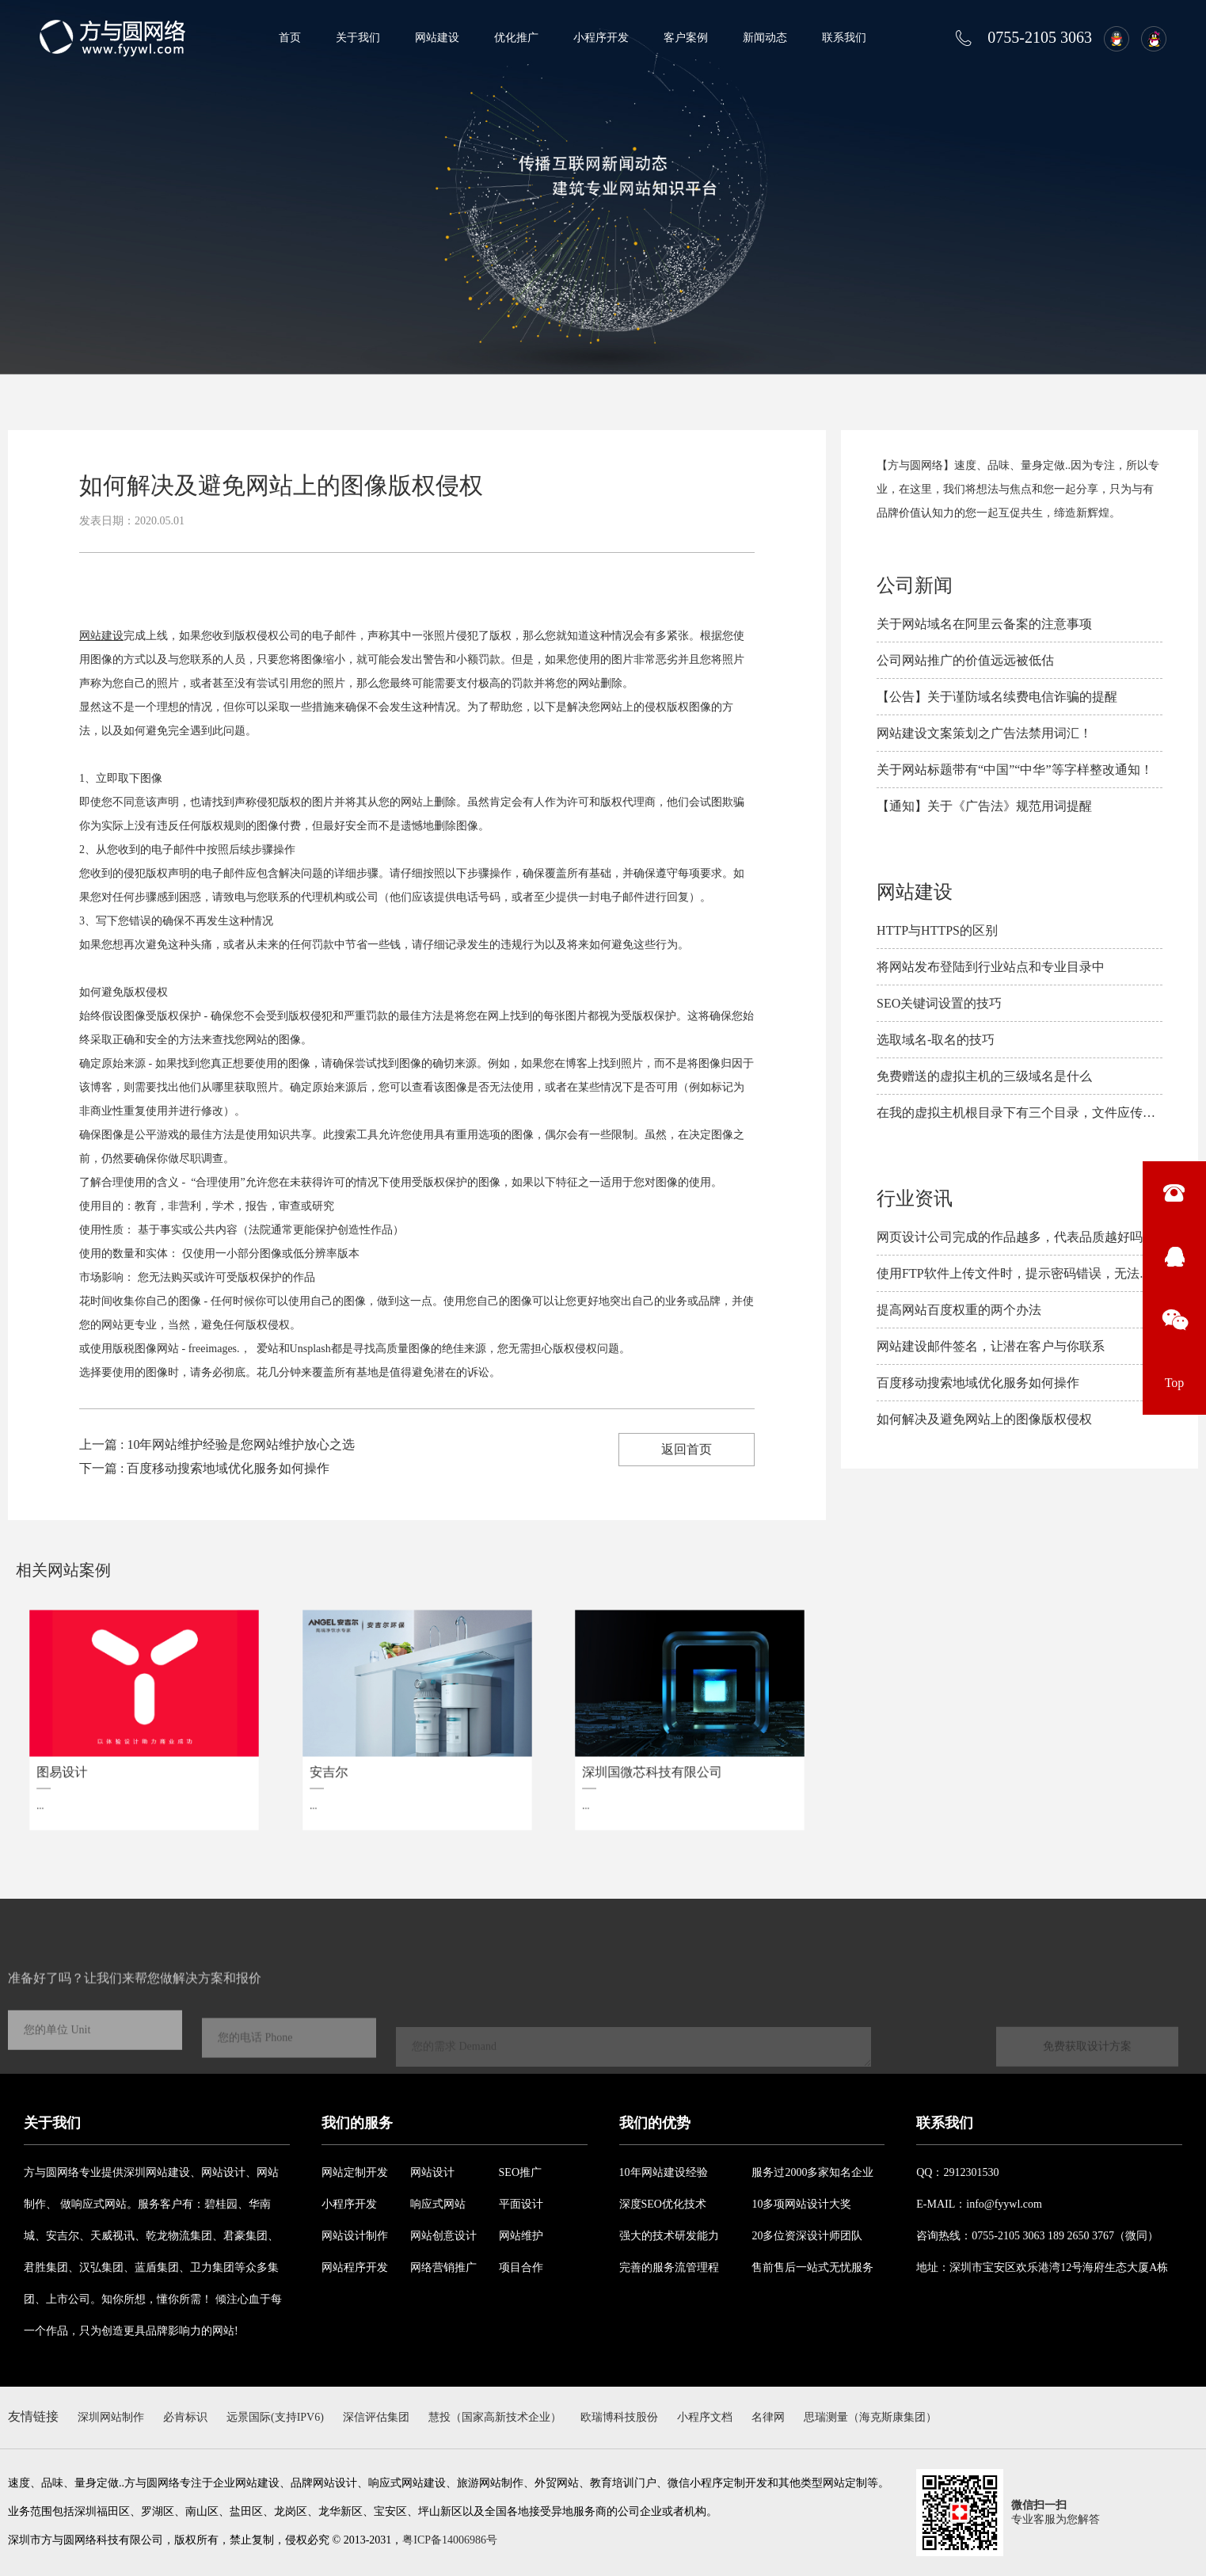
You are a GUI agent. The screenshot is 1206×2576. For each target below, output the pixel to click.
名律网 (768, 2417)
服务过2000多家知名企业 (812, 2172)
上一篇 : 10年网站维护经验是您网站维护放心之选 (217, 1444)
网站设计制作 (354, 2236)
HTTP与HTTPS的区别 (937, 930)
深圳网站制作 (111, 2417)
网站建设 (437, 38)
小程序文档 (704, 2417)
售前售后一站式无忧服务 (812, 2267)
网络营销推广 (443, 2267)
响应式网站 (438, 2204)
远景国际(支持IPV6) (275, 2417)
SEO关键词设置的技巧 (939, 1003)
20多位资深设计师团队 (806, 2236)
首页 (290, 38)
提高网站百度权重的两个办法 (959, 1310)
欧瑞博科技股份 (619, 2417)
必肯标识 (185, 2417)
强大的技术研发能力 (669, 2236)
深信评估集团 (376, 2417)
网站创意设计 (443, 2236)
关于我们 (358, 38)
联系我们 (844, 38)
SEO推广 (520, 2172)
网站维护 (521, 2236)
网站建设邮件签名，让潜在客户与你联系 (991, 1346)
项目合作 (521, 2267)
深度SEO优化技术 (662, 2204)
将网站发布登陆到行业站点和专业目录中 (991, 967)
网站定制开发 (354, 2172)
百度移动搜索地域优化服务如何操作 (978, 1382)
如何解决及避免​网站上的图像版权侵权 (984, 1419)
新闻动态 (765, 38)
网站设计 (432, 2172)
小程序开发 (601, 38)
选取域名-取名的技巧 (936, 1039)
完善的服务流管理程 (669, 2267)
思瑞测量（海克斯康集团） (870, 2417)
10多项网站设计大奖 (801, 2204)
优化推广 (516, 38)
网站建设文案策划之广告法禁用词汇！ (984, 733)
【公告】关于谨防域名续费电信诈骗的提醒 (997, 696)
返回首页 (686, 1449)
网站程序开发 (354, 2267)
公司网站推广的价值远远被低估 (965, 660)
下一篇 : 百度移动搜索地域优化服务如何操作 (204, 1468)
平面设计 (521, 2204)
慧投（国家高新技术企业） (494, 2417)
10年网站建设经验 (663, 2172)
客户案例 (686, 38)
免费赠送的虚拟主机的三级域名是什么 (984, 1076)
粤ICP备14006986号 (449, 2540)
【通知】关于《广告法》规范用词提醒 (984, 806)
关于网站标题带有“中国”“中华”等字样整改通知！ (1014, 769)
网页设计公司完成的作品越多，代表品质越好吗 (1010, 1237)
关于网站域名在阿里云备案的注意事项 (984, 624)
